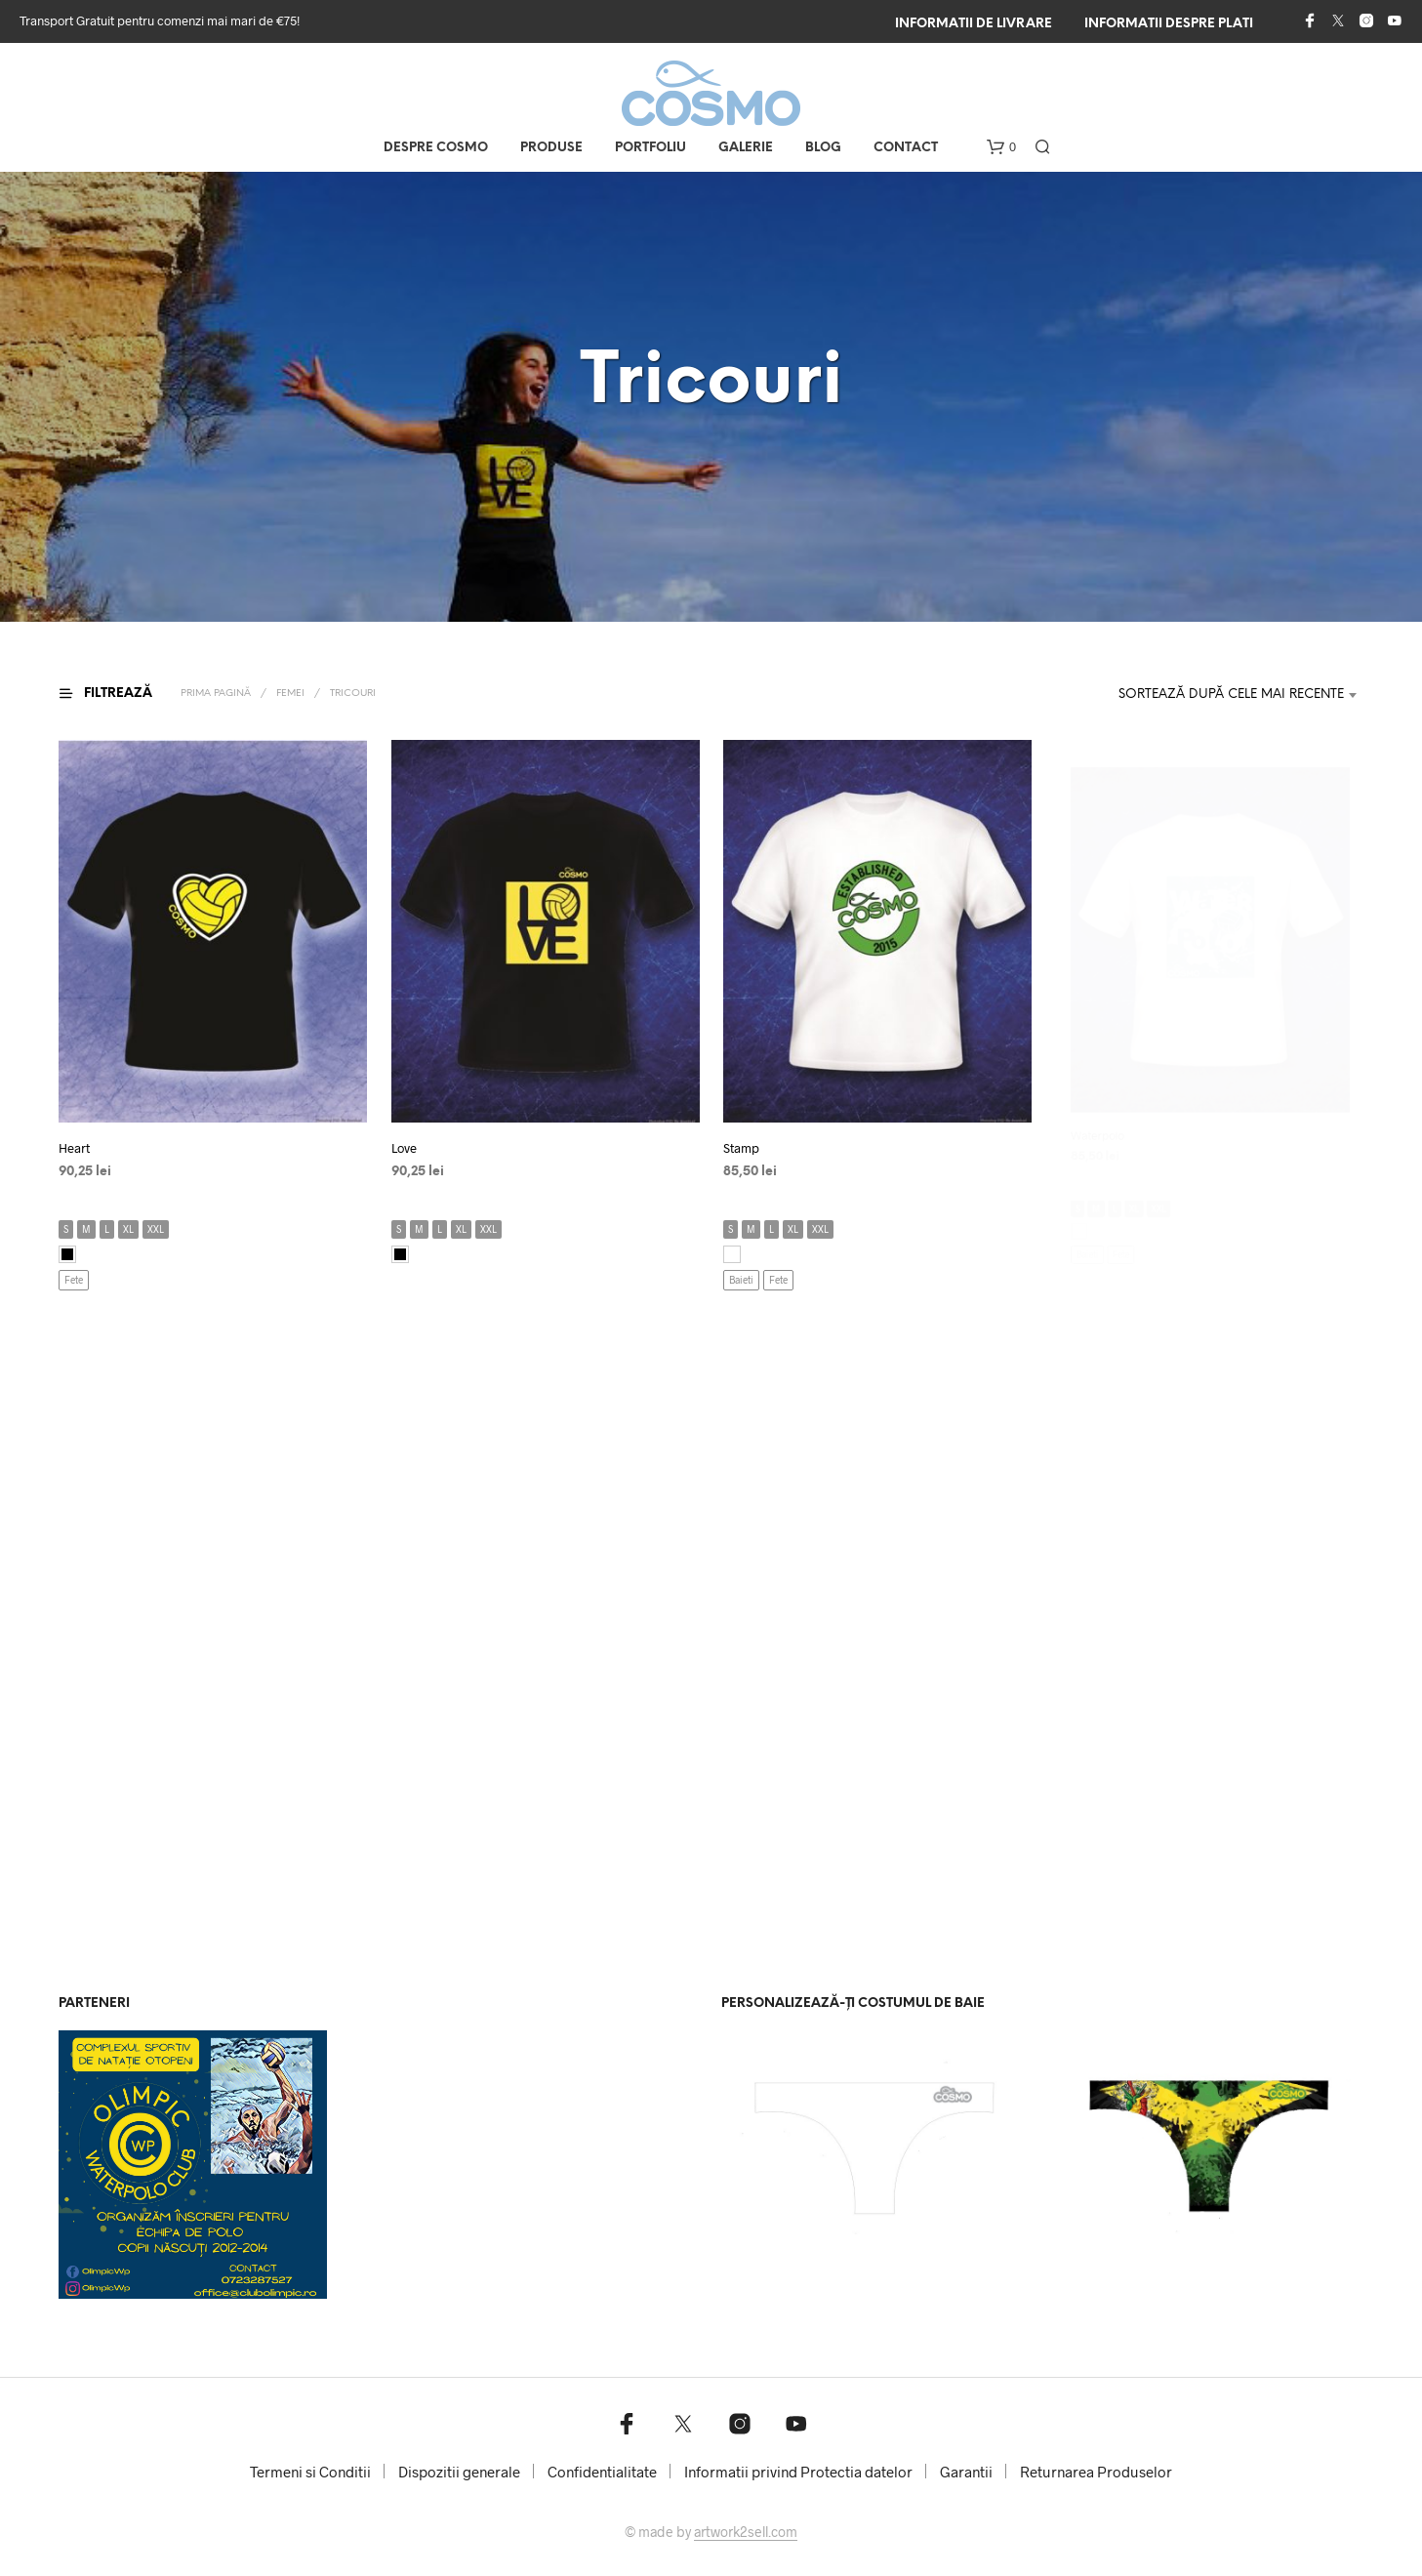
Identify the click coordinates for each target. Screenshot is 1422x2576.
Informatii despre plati (1168, 24)
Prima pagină (216, 693)
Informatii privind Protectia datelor (798, 2471)
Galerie (745, 148)
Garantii (966, 2471)
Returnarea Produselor (1096, 2471)
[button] (1001, 147)
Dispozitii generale (459, 2471)
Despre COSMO (436, 148)
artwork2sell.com (745, 2532)
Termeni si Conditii (310, 2471)
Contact (906, 148)
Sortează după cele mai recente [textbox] (1231, 694)
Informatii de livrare (973, 24)
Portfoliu (650, 148)
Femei (290, 693)
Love (410, 1141)
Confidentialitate (602, 2471)
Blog (823, 148)
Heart (74, 1148)
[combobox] (1217, 695)
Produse (551, 148)
